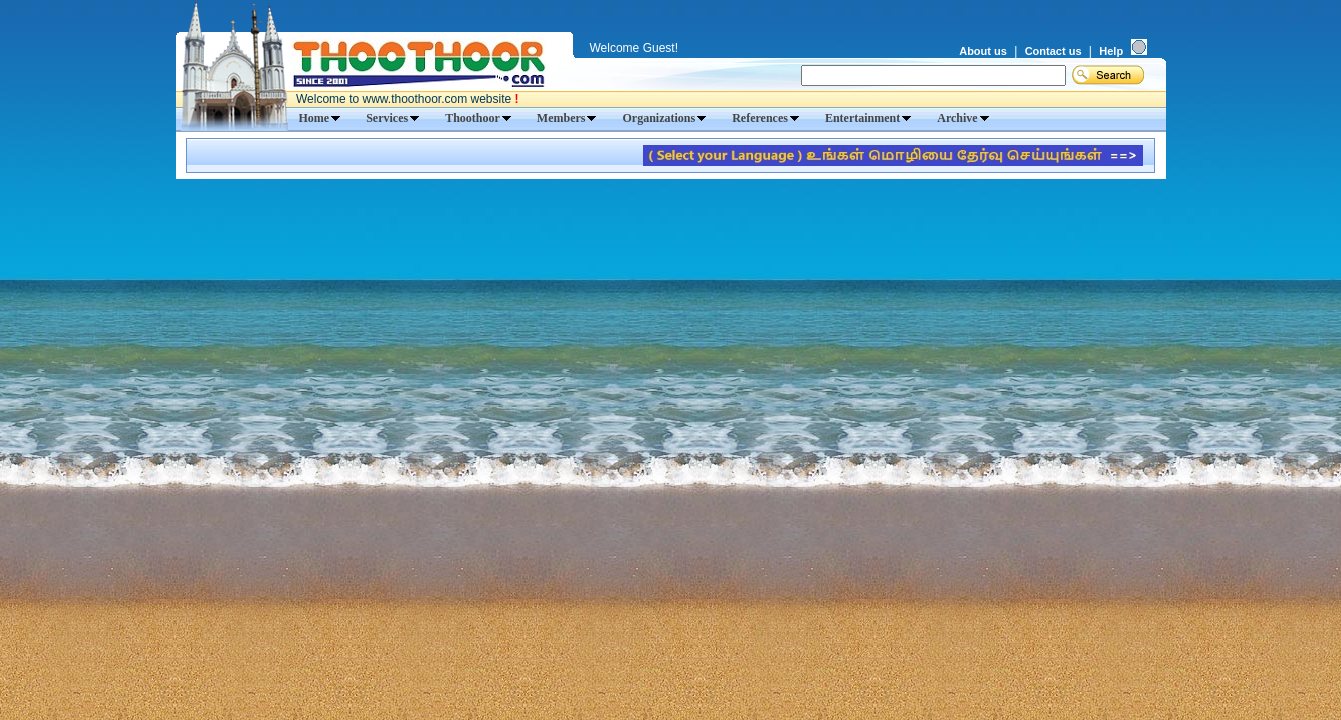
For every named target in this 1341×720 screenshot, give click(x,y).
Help (1111, 51)
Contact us (1053, 51)
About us (983, 51)
